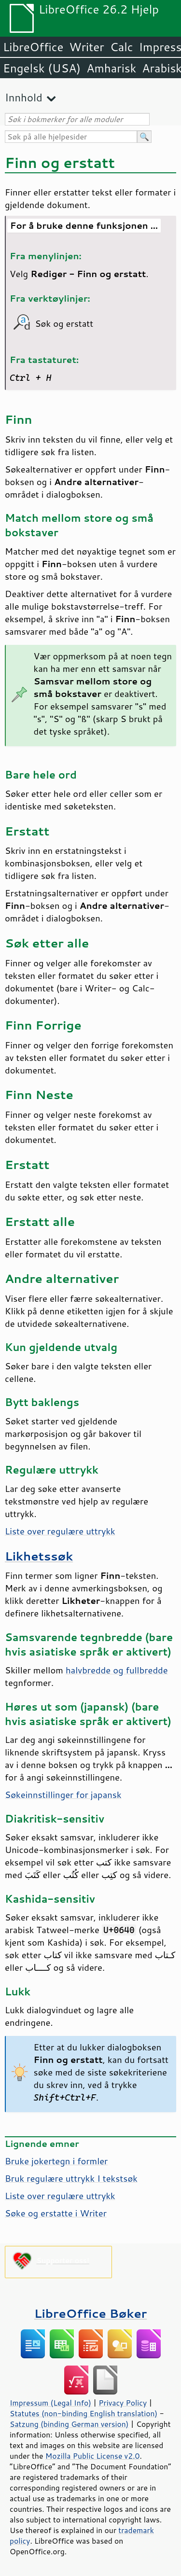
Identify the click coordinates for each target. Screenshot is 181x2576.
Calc (121, 47)
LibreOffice (33, 47)
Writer (86, 47)
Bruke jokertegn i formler (56, 2161)
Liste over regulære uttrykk (60, 1531)
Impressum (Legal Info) (50, 2402)
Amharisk (111, 68)
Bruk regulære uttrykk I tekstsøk (71, 2178)
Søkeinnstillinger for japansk (63, 1794)
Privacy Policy (122, 2402)
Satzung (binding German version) (69, 2424)
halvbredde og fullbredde (117, 1670)
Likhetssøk (39, 1555)
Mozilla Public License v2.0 (92, 2456)
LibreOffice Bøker (90, 2313)
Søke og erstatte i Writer (56, 2213)
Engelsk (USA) (42, 68)
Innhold (23, 97)
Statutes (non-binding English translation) (83, 2413)
